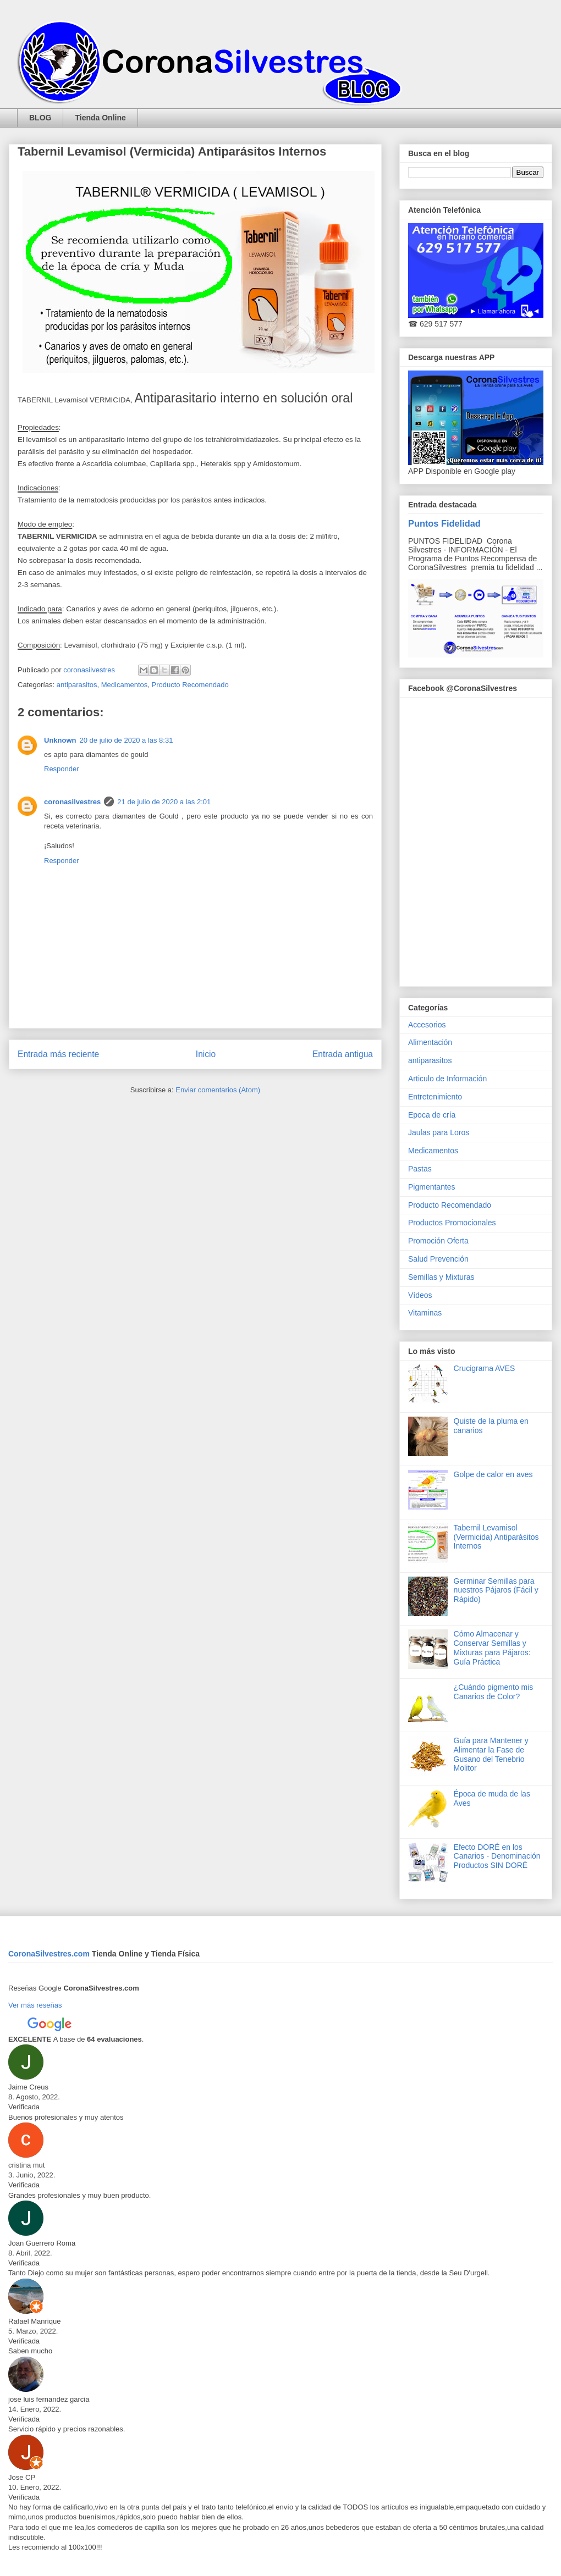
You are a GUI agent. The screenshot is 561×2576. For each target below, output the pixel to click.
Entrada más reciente (58, 1054)
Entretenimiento (435, 1096)
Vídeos (420, 1295)
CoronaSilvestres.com (50, 1953)
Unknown (60, 740)
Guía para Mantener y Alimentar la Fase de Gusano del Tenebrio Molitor (491, 1754)
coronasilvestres (72, 802)
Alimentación (430, 1042)
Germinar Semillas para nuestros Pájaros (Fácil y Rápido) (496, 1590)
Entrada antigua (342, 1054)
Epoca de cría (431, 1114)
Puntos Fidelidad (444, 523)
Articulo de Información (447, 1078)
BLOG (40, 117)
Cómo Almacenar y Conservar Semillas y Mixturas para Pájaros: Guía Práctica (492, 1647)
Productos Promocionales (452, 1222)
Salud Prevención (438, 1258)
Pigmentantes (431, 1186)
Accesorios (427, 1024)
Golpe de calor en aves (493, 1474)
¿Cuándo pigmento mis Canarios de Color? (494, 1692)
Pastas (420, 1168)
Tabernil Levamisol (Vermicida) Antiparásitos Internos (496, 1537)
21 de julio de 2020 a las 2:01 (164, 802)
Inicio (206, 1054)
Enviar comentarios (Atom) (217, 1090)
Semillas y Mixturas (441, 1277)
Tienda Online (100, 117)
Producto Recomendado (190, 685)
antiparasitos (77, 685)
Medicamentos (124, 685)
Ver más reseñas (35, 2005)
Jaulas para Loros (438, 1132)
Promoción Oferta (438, 1240)
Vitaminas (425, 1312)
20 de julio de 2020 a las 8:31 (126, 740)
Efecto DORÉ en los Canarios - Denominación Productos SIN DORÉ (497, 1856)
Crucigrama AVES (484, 1368)
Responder (61, 769)
